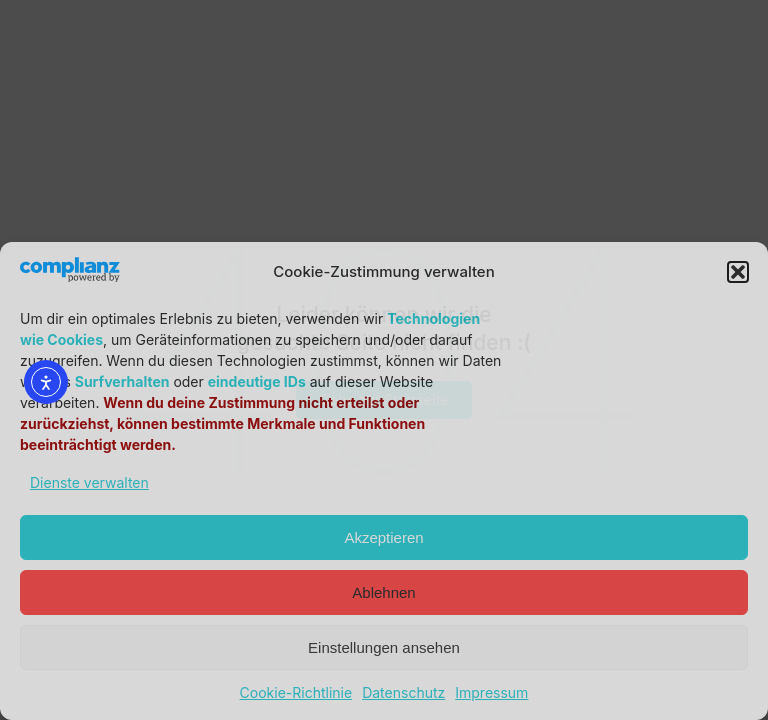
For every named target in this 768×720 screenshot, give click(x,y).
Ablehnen (383, 592)
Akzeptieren (383, 537)
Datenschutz (403, 692)
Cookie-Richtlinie (296, 692)
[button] (738, 272)
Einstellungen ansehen (384, 647)
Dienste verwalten (89, 482)
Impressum (491, 692)
